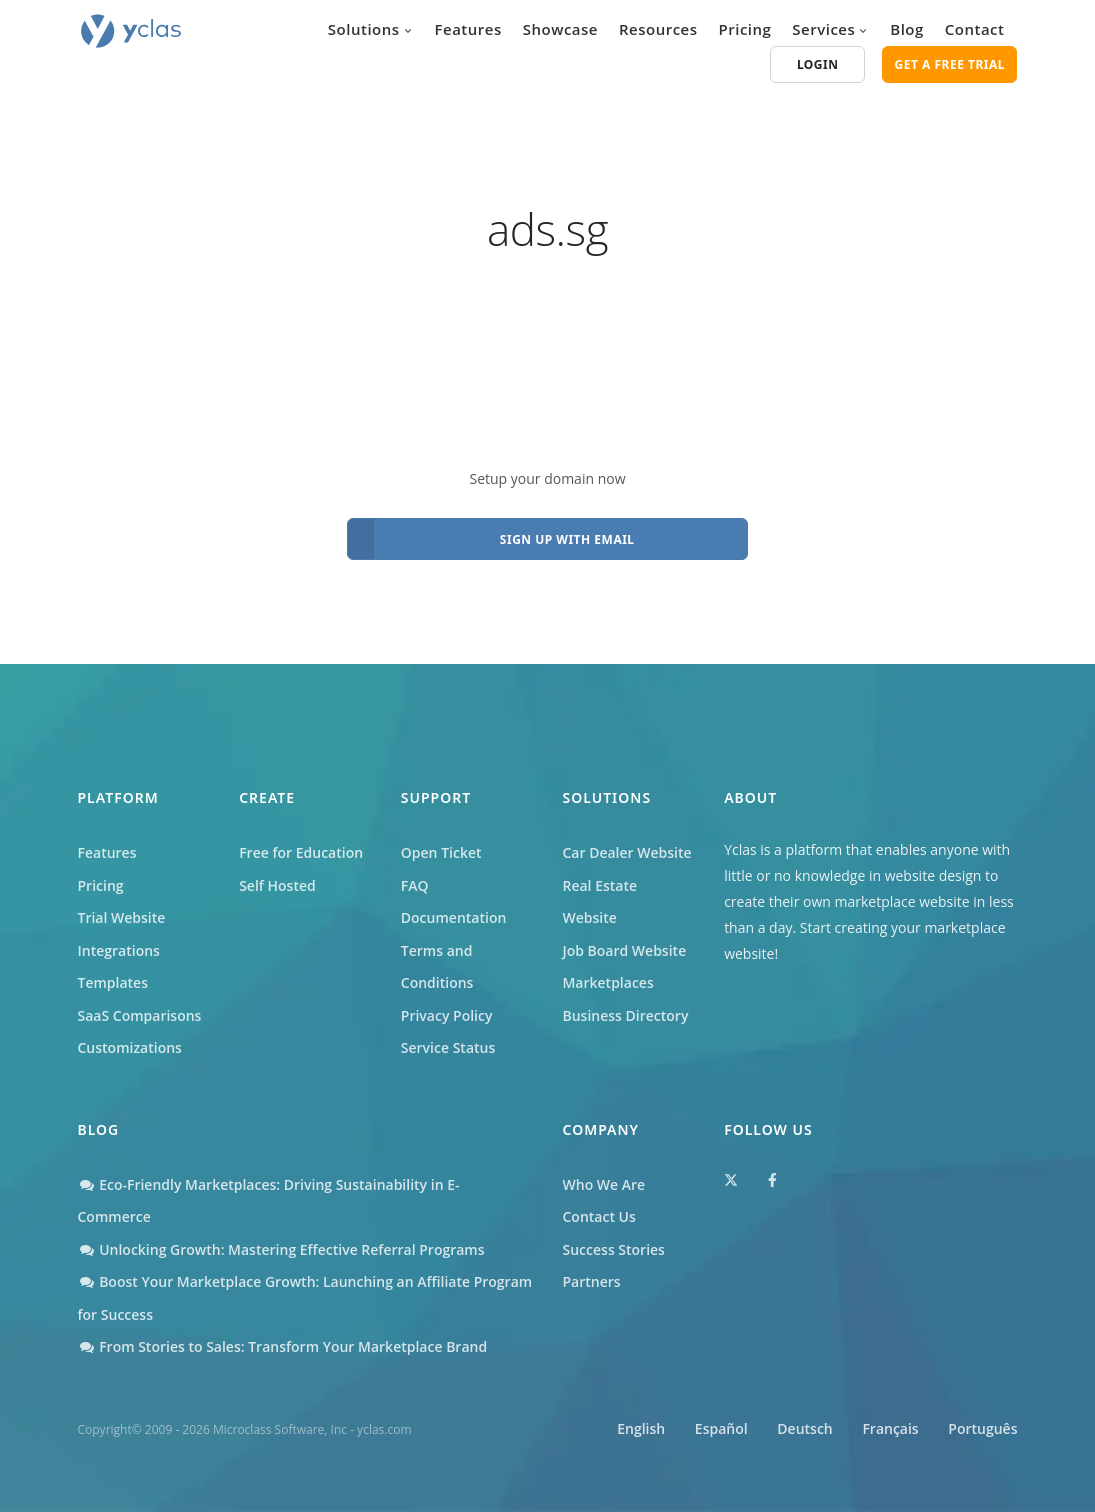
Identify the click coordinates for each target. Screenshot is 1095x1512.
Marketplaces (607, 982)
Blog (907, 29)
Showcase (560, 29)
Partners (592, 1281)
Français (890, 1428)
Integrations (119, 950)
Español (721, 1428)
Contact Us (599, 1216)
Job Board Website (624, 950)
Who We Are (604, 1184)
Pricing (745, 29)
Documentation (454, 917)
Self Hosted (277, 885)
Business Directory (625, 1015)
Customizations (130, 1047)
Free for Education (301, 852)
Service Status (448, 1047)
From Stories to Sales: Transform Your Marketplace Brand (283, 1346)
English (641, 1428)
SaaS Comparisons (140, 1015)
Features (468, 29)
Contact (975, 29)
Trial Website (122, 917)
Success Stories (614, 1249)
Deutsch (804, 1428)
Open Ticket (441, 852)
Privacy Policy (447, 1015)
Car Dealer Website (626, 852)
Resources (658, 29)
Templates (113, 982)
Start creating (844, 927)
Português (982, 1428)
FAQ (415, 885)
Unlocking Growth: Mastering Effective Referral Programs (281, 1249)
